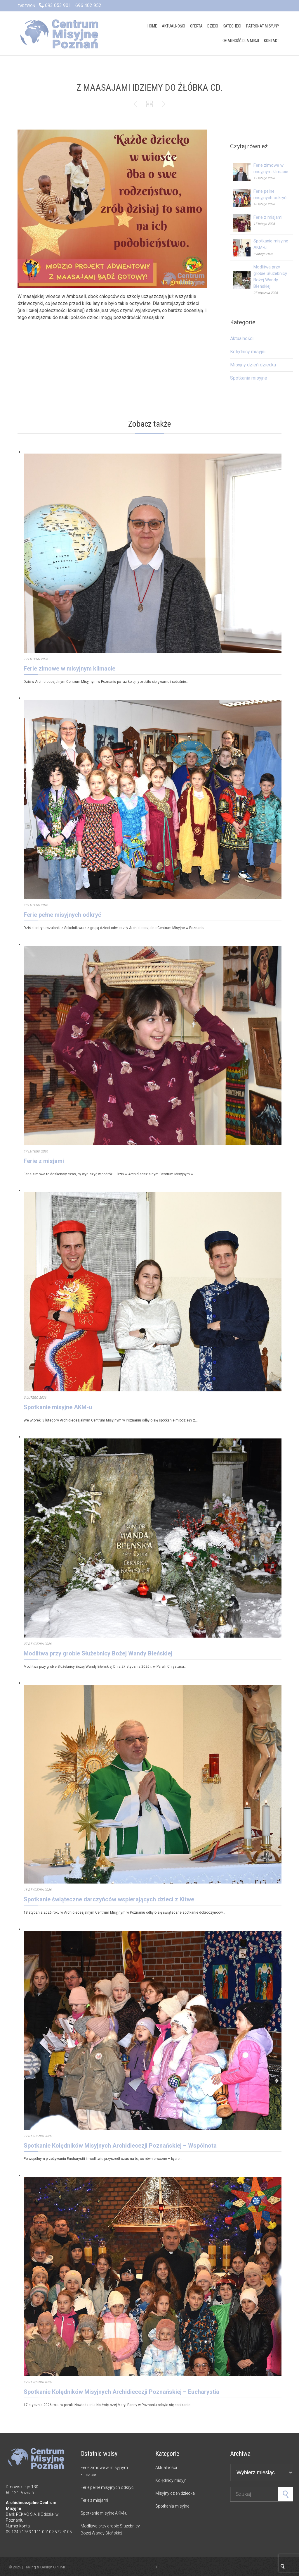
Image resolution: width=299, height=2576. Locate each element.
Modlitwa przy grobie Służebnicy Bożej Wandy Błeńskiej (98, 1653)
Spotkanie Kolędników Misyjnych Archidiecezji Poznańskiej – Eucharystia (121, 2391)
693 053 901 (58, 5)
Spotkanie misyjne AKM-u (58, 1407)
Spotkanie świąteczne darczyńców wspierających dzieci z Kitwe (109, 1899)
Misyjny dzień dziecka (253, 365)
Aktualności (241, 338)
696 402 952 (88, 5)
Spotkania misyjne (248, 378)
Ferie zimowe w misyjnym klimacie (69, 668)
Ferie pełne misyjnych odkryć (62, 914)
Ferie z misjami (267, 217)
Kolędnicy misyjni (247, 351)
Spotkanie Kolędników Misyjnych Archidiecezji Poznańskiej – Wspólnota (120, 2145)
